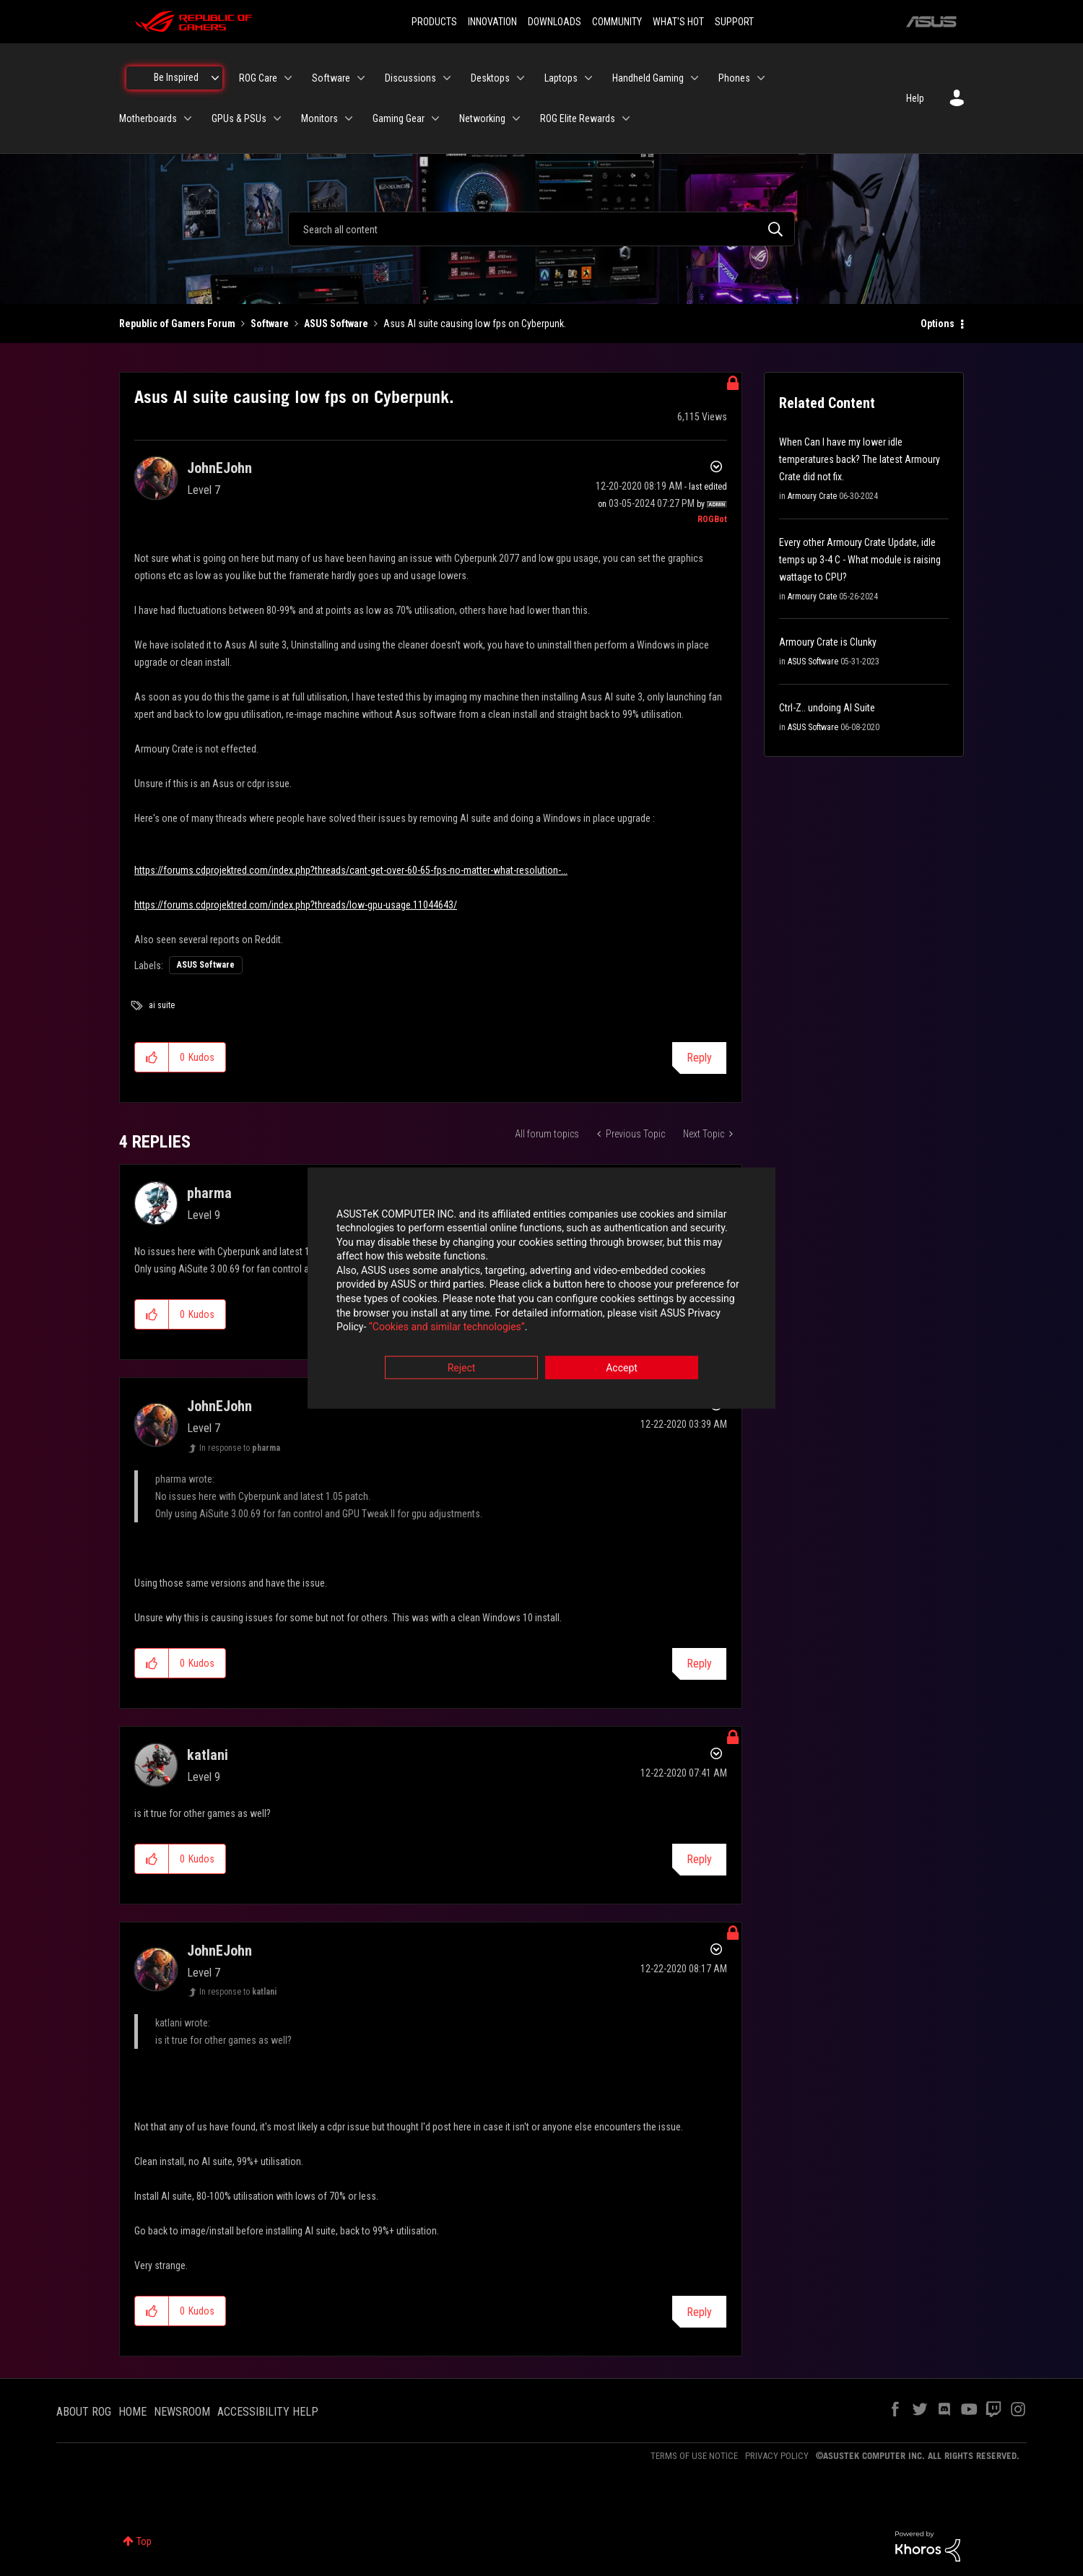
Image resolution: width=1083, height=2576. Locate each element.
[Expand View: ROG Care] (288, 78)
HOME (132, 2412)
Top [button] (144, 2541)
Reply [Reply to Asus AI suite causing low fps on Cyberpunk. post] (699, 1057)
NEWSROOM (182, 2412)
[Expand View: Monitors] (349, 118)
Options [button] (937, 323)
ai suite (162, 1005)
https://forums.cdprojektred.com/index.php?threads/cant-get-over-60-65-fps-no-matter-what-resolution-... (350, 870)
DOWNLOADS (554, 21)
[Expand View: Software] (361, 78)
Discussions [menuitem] (410, 78)
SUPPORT (734, 21)
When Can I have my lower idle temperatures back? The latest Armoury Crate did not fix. (859, 459)
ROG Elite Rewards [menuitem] (577, 118)
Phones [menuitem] (734, 78)
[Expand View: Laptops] (588, 78)
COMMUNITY (617, 21)
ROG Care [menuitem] (258, 78)
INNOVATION (492, 21)
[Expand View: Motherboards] (187, 118)
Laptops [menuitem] (561, 78)
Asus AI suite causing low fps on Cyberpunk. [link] (474, 323)
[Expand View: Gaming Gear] (435, 118)
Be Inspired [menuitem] (176, 77)
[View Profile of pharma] (209, 1193)
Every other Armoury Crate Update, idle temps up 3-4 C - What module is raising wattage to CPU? (860, 560)
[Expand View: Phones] (761, 78)
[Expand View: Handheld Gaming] (694, 78)
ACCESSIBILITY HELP (267, 2412)
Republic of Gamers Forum (177, 323)
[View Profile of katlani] (207, 1755)
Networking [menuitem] (482, 118)
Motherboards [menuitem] (148, 118)
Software (270, 323)
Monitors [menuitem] (319, 118)
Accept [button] (622, 1368)
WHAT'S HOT (678, 21)
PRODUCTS (434, 21)
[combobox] (541, 229)
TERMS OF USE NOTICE (694, 2455)
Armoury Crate (812, 496)
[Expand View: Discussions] (447, 78)
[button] (152, 1057)
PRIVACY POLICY (777, 2455)
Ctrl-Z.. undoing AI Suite (827, 708)
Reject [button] (462, 1368)
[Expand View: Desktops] (520, 78)
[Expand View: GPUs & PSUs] (277, 118)
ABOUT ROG (83, 2412)
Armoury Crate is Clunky (828, 642)
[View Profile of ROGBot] (712, 519)
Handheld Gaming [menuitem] (648, 78)
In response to (239, 1448)
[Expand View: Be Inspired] (215, 78)
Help (915, 98)
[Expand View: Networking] (516, 118)
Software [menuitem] (331, 78)
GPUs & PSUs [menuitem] (239, 118)
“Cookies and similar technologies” (447, 1327)
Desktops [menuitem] (490, 78)
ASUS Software (336, 323)
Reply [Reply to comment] (699, 1663)
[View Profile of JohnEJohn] (219, 468)
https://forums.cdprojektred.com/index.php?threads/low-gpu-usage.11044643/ (295, 905)
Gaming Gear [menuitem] (399, 118)
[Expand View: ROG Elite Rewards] (626, 118)
